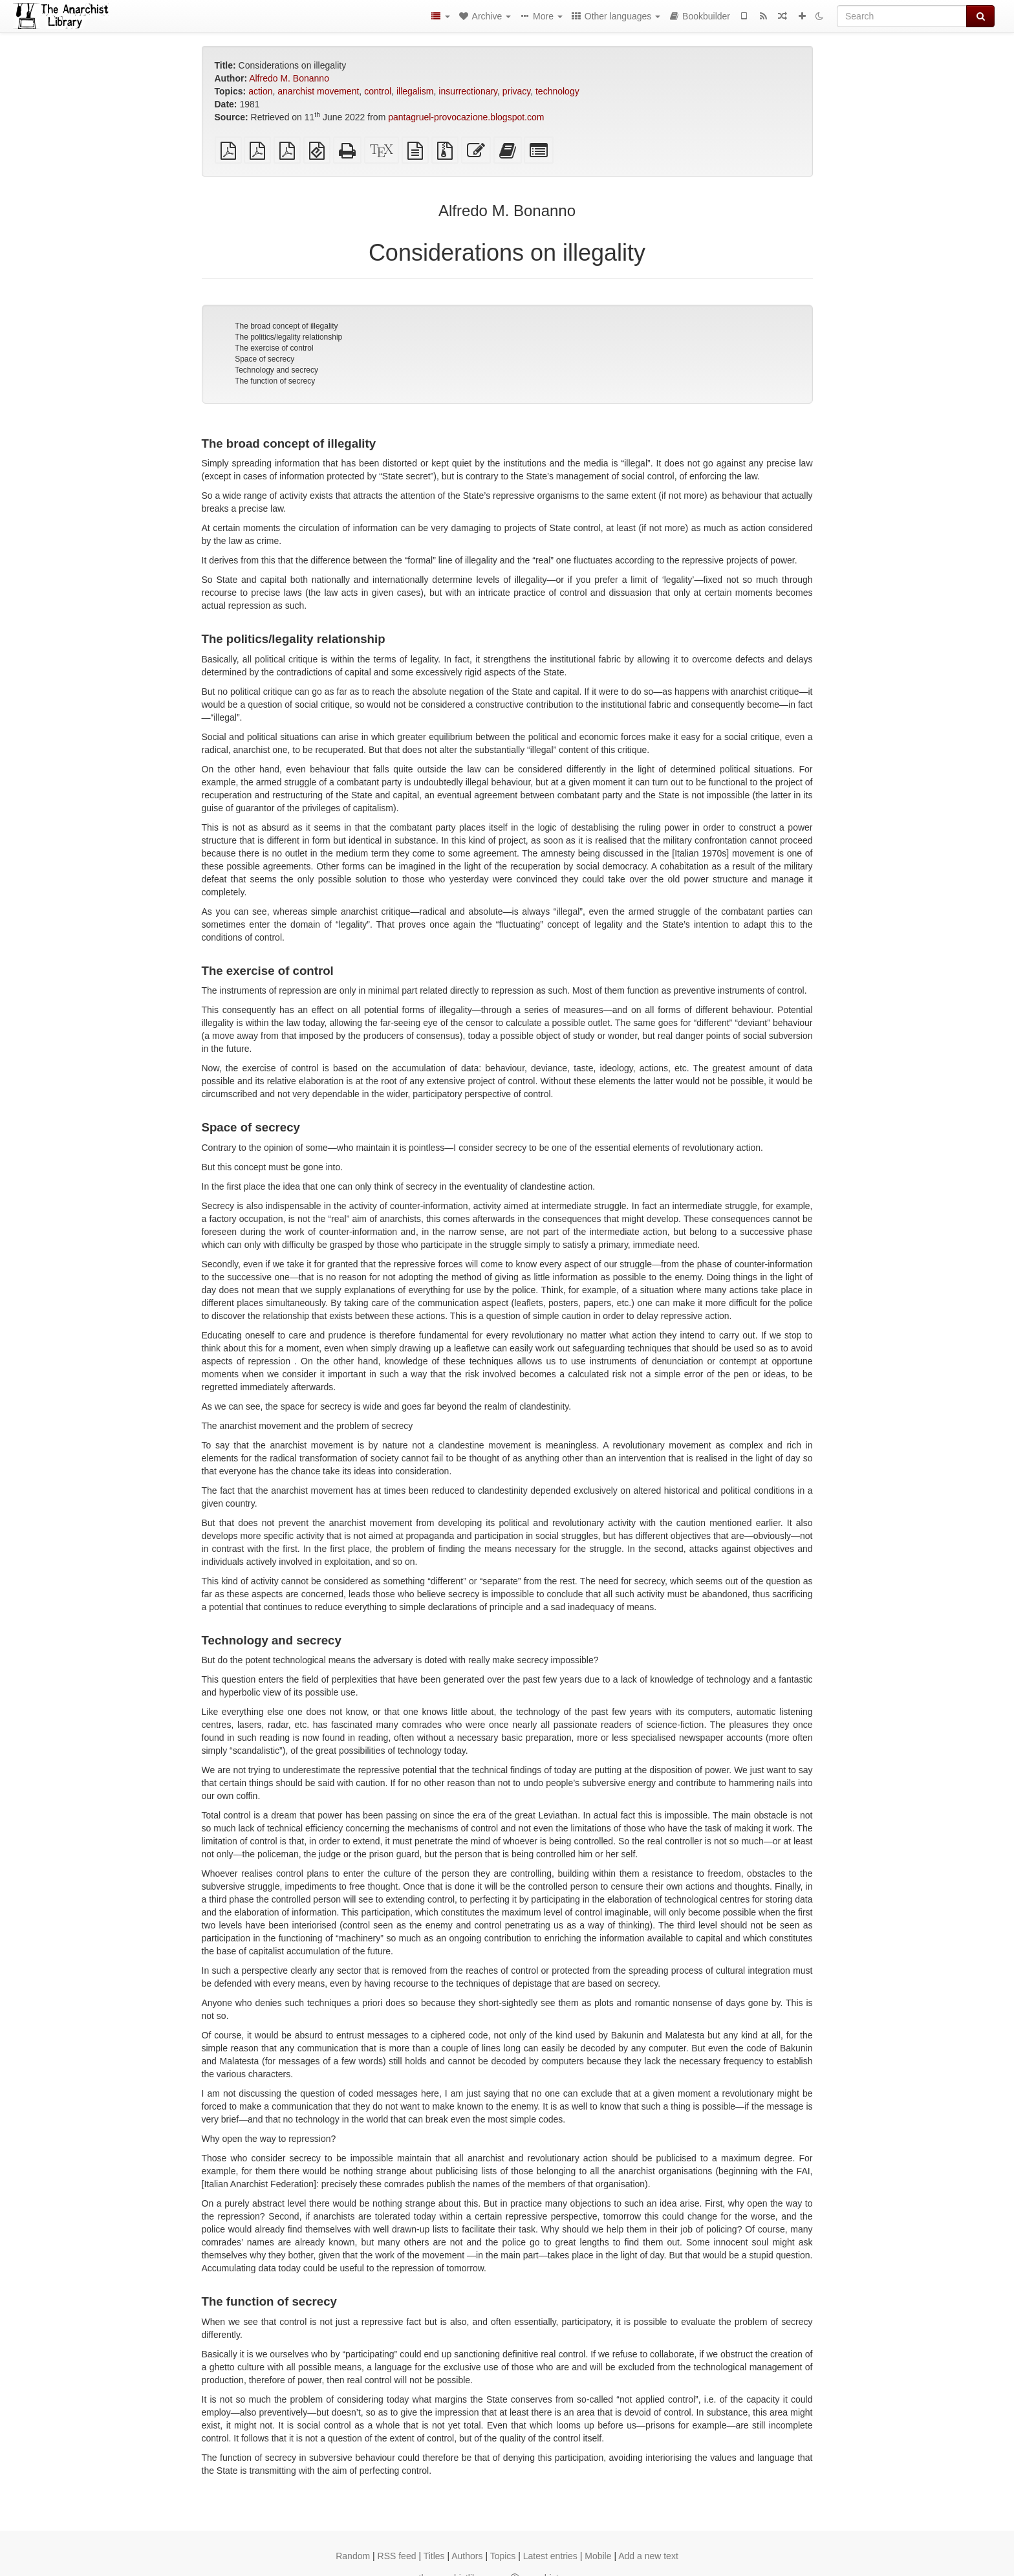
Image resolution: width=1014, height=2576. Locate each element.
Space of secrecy (264, 359)
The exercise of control (274, 348)
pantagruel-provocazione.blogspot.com (466, 117)
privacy (516, 91)
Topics (503, 2556)
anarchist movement (318, 91)
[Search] (902, 16)
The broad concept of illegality (286, 326)
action (260, 91)
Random (353, 2556)
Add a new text (648, 2556)
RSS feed (397, 2556)
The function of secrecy (275, 381)
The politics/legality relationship (288, 337)
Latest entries (550, 2556)
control (377, 91)
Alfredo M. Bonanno (289, 78)
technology (557, 91)
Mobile (598, 2556)
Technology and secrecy (276, 370)
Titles (434, 2556)
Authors (466, 2556)
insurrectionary (467, 91)
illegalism (415, 91)
